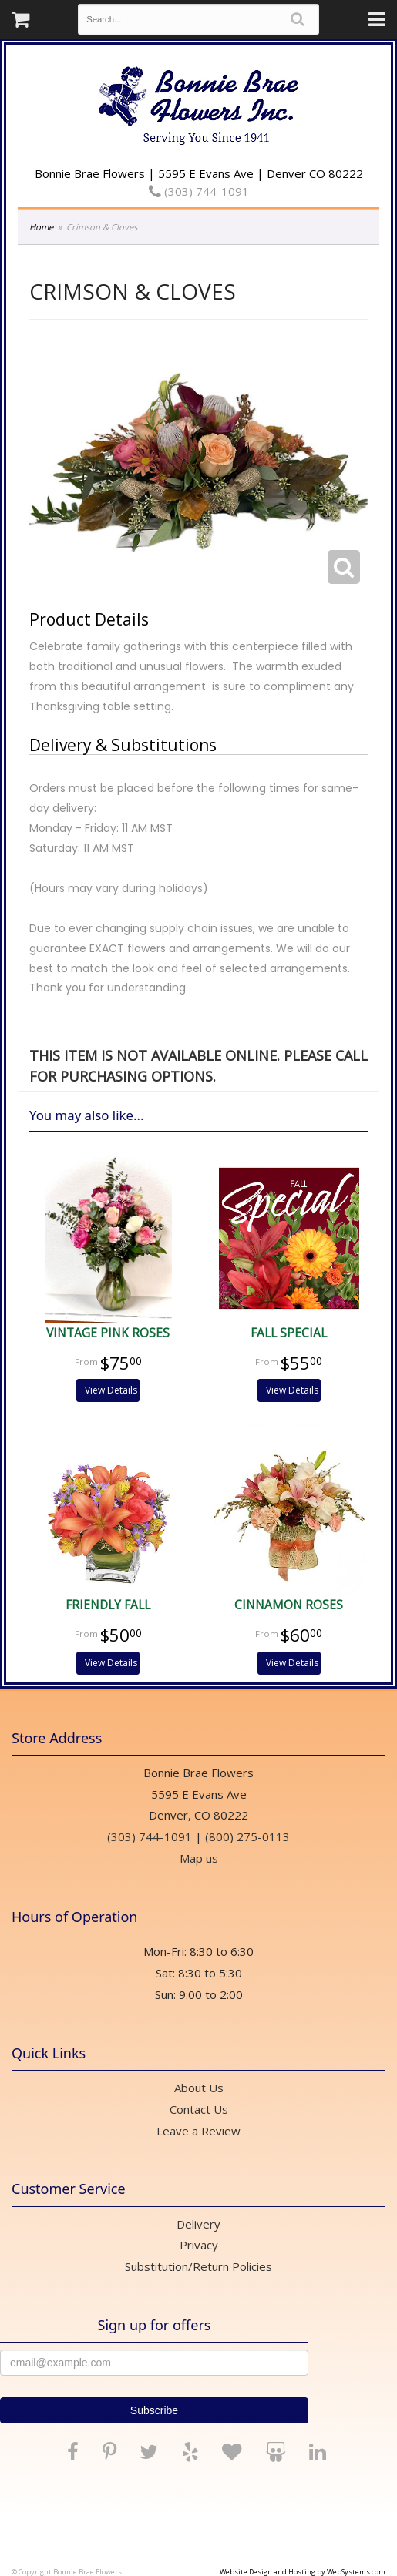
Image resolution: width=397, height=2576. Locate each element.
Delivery (198, 2224)
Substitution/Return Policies (198, 2266)
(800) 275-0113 (247, 1836)
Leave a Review (198, 2130)
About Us (199, 2087)
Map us (199, 1858)
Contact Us (199, 2109)
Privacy (199, 2244)
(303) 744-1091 (199, 191)
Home (41, 227)
